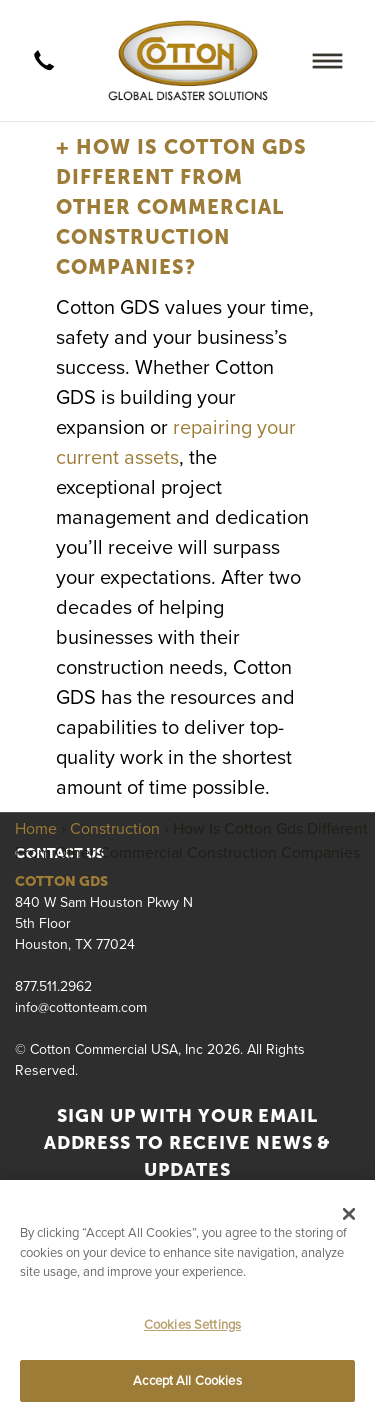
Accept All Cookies (187, 1380)
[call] (44, 61)
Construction (115, 828)
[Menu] (327, 60)
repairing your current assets (176, 441)
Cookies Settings (192, 1324)
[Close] (349, 1214)
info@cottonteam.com (81, 1007)
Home (36, 828)
